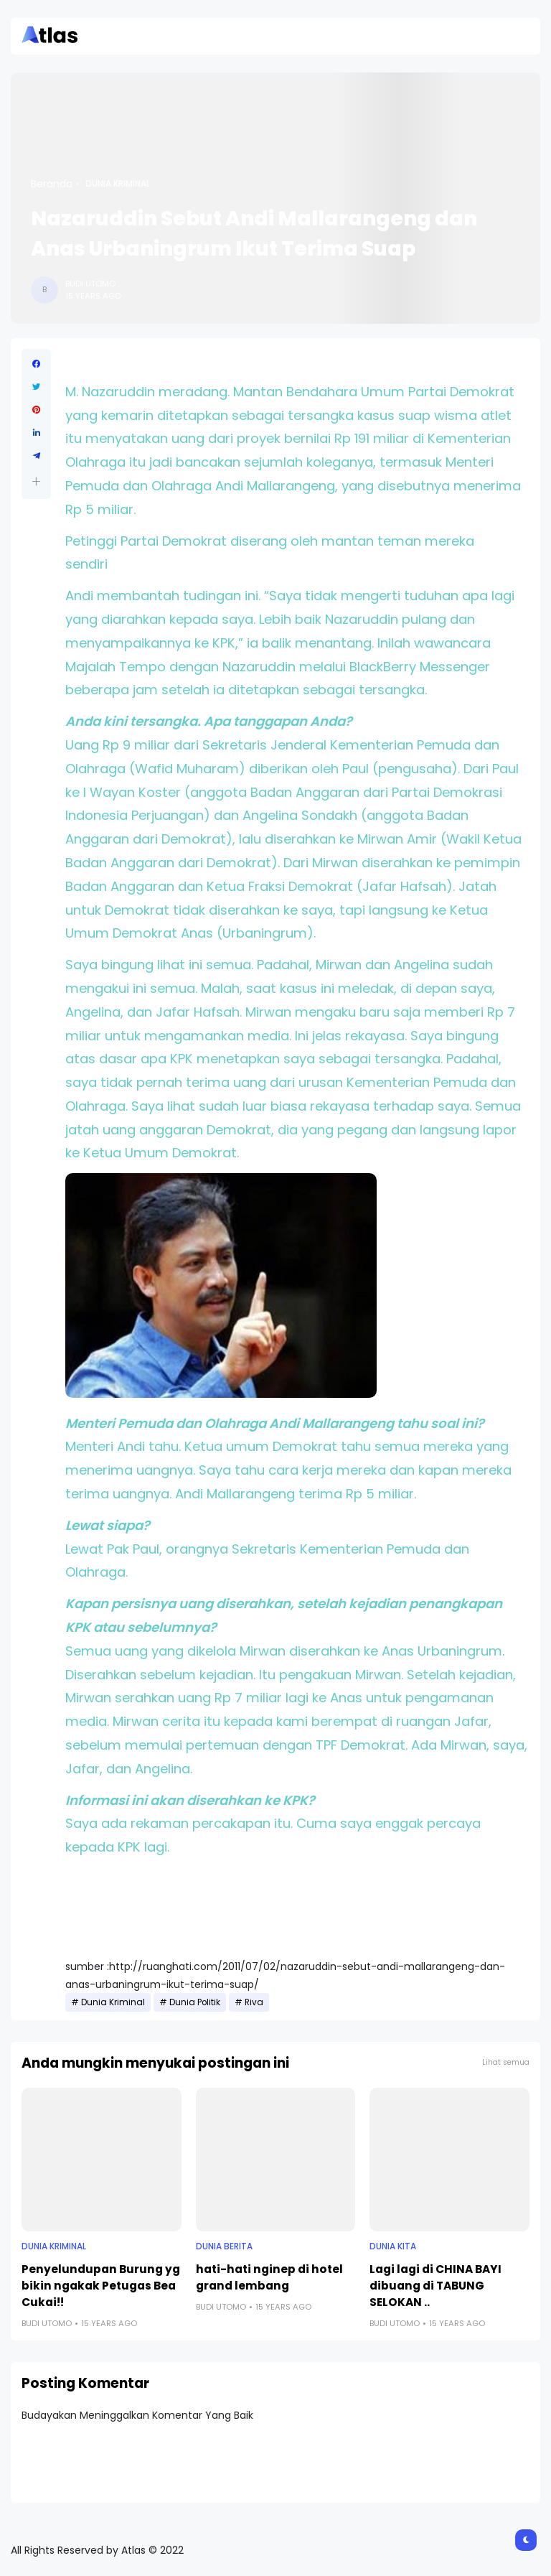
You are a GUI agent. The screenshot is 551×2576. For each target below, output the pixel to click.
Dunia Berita (224, 2246)
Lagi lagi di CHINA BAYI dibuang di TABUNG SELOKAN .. (435, 2286)
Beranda (51, 184)
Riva (254, 2002)
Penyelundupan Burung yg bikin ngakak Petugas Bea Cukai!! (101, 2286)
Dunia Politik (194, 2002)
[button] (36, 481)
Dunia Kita (392, 2246)
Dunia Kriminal (117, 184)
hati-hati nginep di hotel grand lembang (269, 2277)
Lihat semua (505, 2062)
